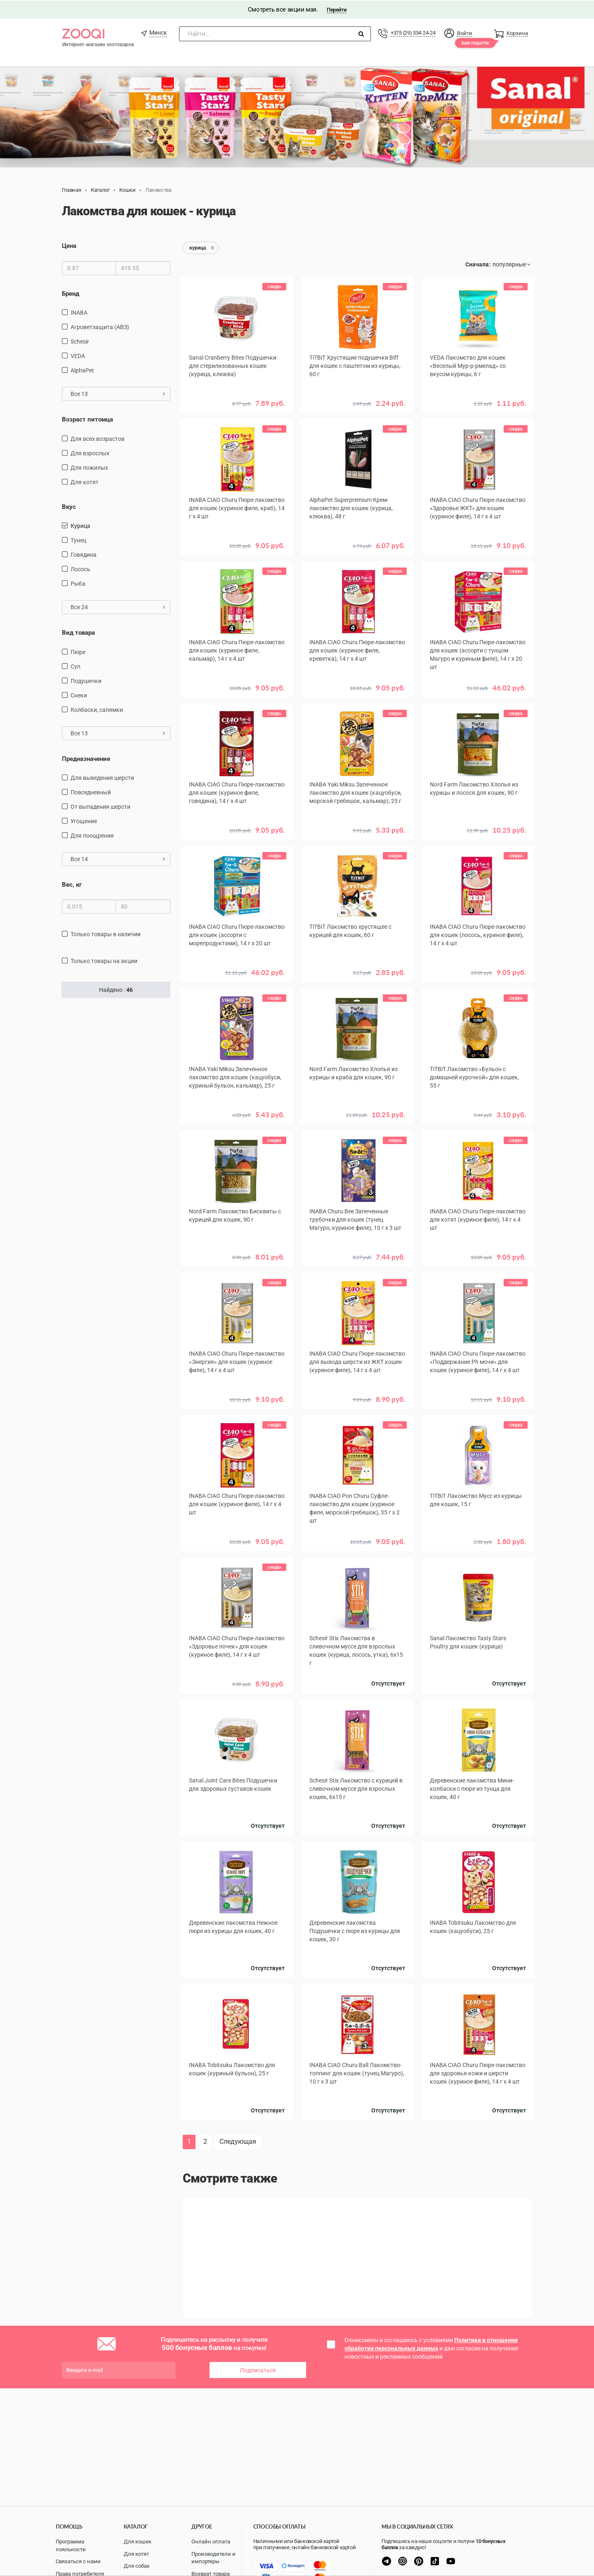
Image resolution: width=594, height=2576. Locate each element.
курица (80, 525)
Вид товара (78, 632)
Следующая (237, 2141)
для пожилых (89, 467)
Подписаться (258, 2369)
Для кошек (137, 2541)
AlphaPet (82, 369)
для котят (85, 481)
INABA (79, 311)
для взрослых (90, 452)
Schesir (80, 340)
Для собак (137, 2566)
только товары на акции (104, 960)
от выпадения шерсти (100, 806)
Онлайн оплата (210, 2541)
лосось (80, 568)
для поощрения (92, 834)
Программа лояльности (71, 2545)
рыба (78, 582)
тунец (78, 539)
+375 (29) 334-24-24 (413, 32)
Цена (69, 245)
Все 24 (118, 606)
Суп (75, 665)
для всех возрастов (98, 438)
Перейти (336, 9)
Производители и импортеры (213, 2558)
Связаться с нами (78, 2561)
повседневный (91, 791)
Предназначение (86, 757)
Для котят (136, 2554)
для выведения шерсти (102, 777)
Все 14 (118, 858)
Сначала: (477, 263)
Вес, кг (72, 884)
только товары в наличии (106, 933)
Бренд (70, 293)
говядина (84, 554)
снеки (79, 694)
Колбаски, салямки (97, 708)
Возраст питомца (87, 418)
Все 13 (118, 393)
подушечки (86, 679)
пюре (78, 651)
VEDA (78, 355)
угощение (84, 820)
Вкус (69, 506)
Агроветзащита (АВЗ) (100, 326)
